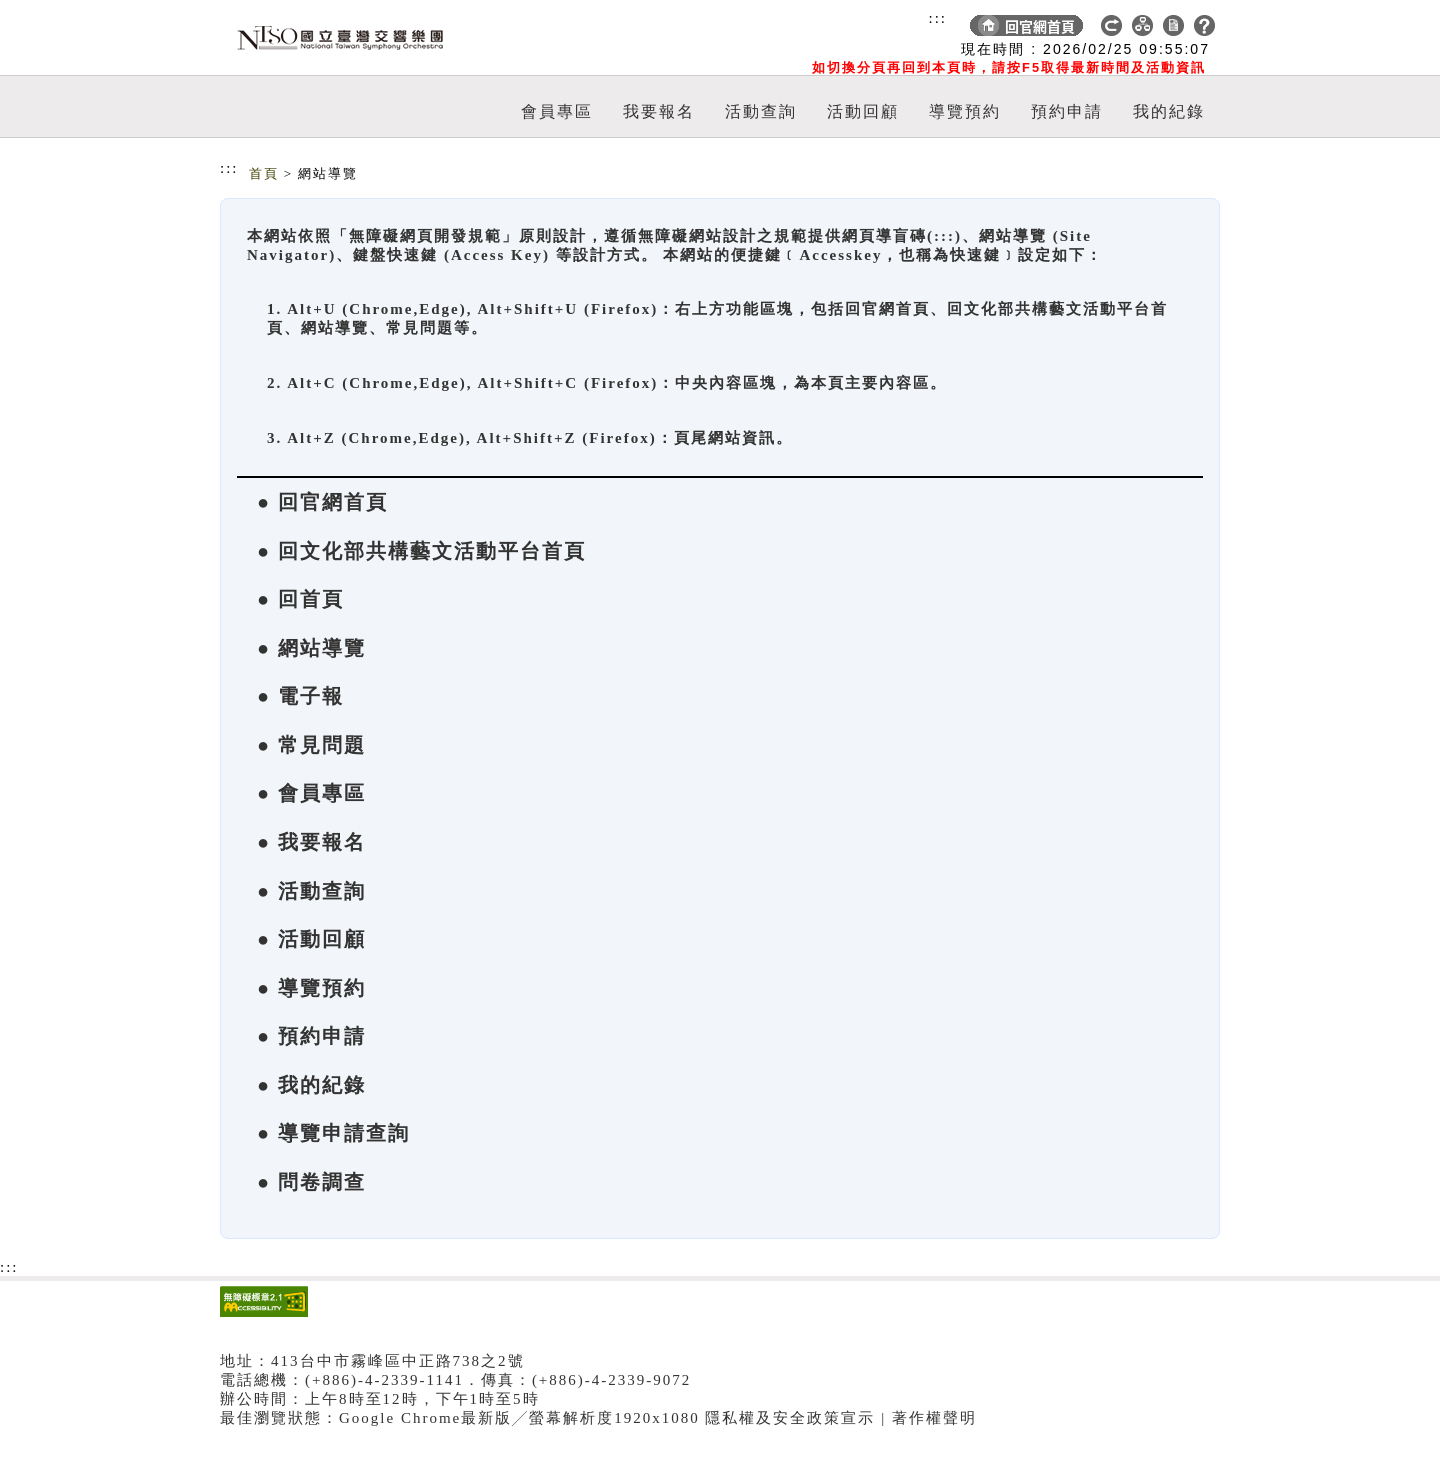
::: (937, 18)
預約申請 (1067, 111)
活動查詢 (761, 111)
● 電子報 (300, 696)
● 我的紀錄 (311, 1085)
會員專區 (557, 111)
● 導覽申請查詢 (333, 1133)
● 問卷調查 (311, 1182)
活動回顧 (863, 111)
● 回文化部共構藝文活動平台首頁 (421, 551)
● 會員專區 (311, 793)
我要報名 (659, 111)
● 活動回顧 (311, 939)
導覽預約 (965, 111)
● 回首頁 (300, 599)
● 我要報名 (311, 842)
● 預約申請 (311, 1036)
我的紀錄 (1169, 111)
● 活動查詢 (311, 891)
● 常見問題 (311, 745)
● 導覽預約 (311, 988)
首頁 (264, 173)
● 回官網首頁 (322, 502)
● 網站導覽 (311, 648)
